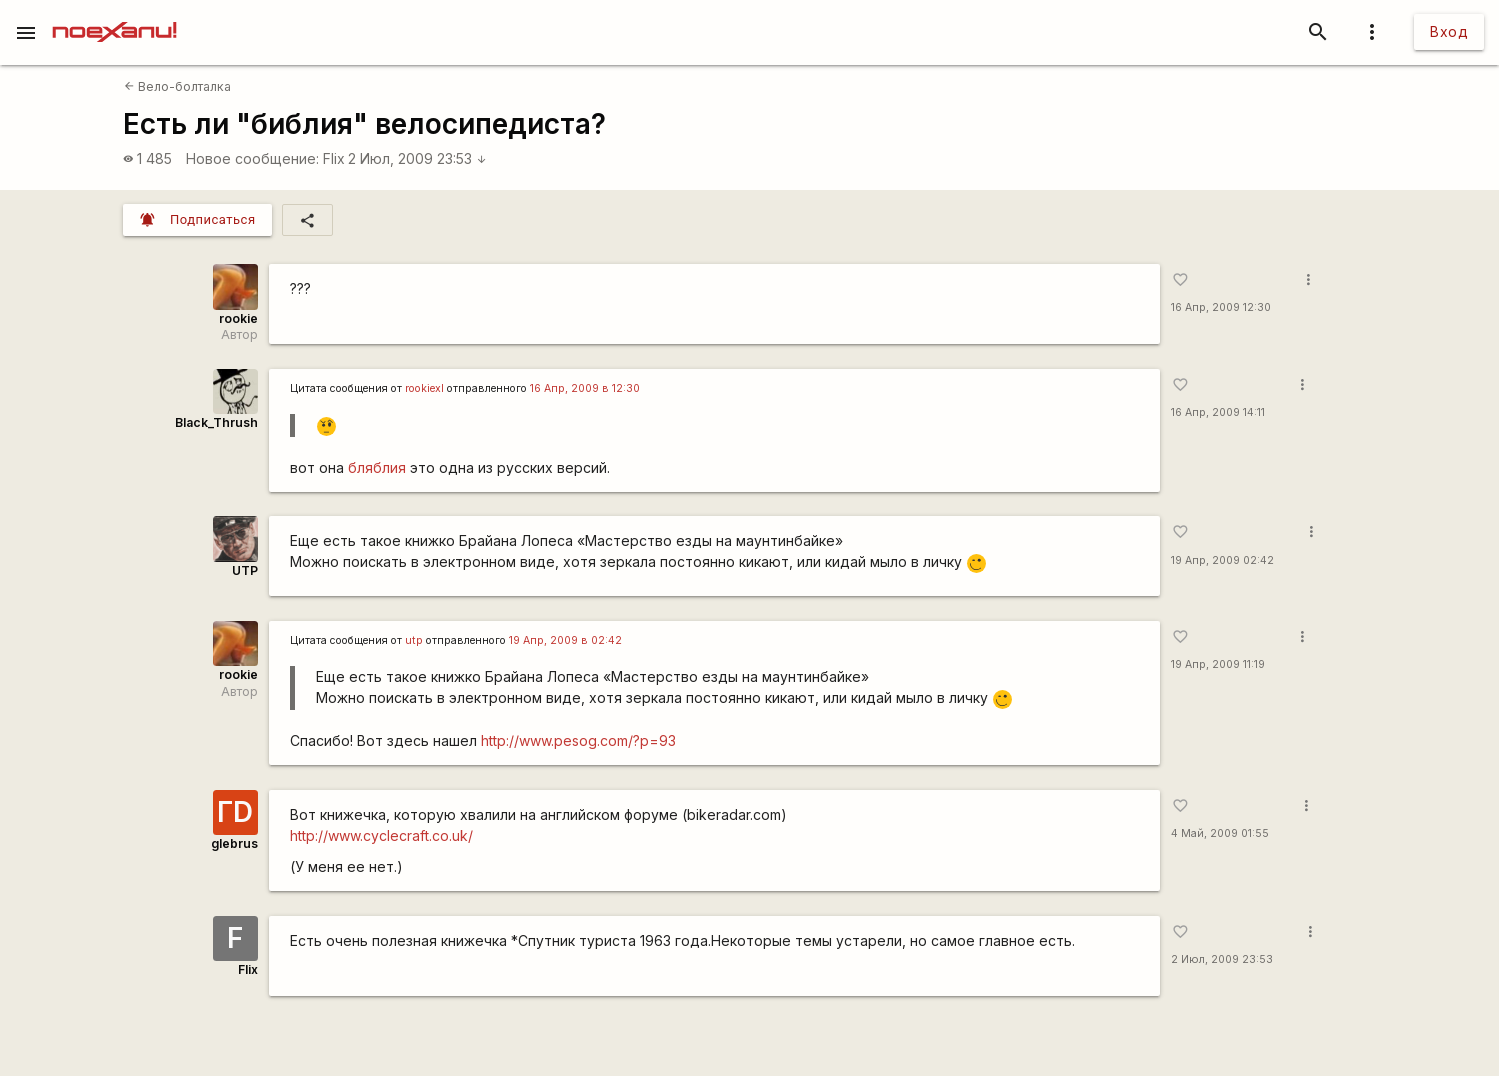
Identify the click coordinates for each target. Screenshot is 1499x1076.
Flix (334, 158)
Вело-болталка (177, 86)
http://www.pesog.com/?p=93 (578, 740)
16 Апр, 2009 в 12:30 (585, 388)
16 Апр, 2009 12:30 (1221, 307)
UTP (245, 570)
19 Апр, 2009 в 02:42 (565, 640)
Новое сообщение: (252, 158)
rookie (238, 318)
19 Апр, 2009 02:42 (1222, 560)
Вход (1449, 31)
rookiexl (424, 388)
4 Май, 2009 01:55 (1220, 833)
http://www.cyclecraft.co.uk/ (381, 835)
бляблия (377, 467)
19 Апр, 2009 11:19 (1218, 664)
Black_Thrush (216, 422)
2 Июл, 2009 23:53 (417, 158)
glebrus (234, 843)
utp (414, 640)
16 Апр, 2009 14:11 (1218, 412)
